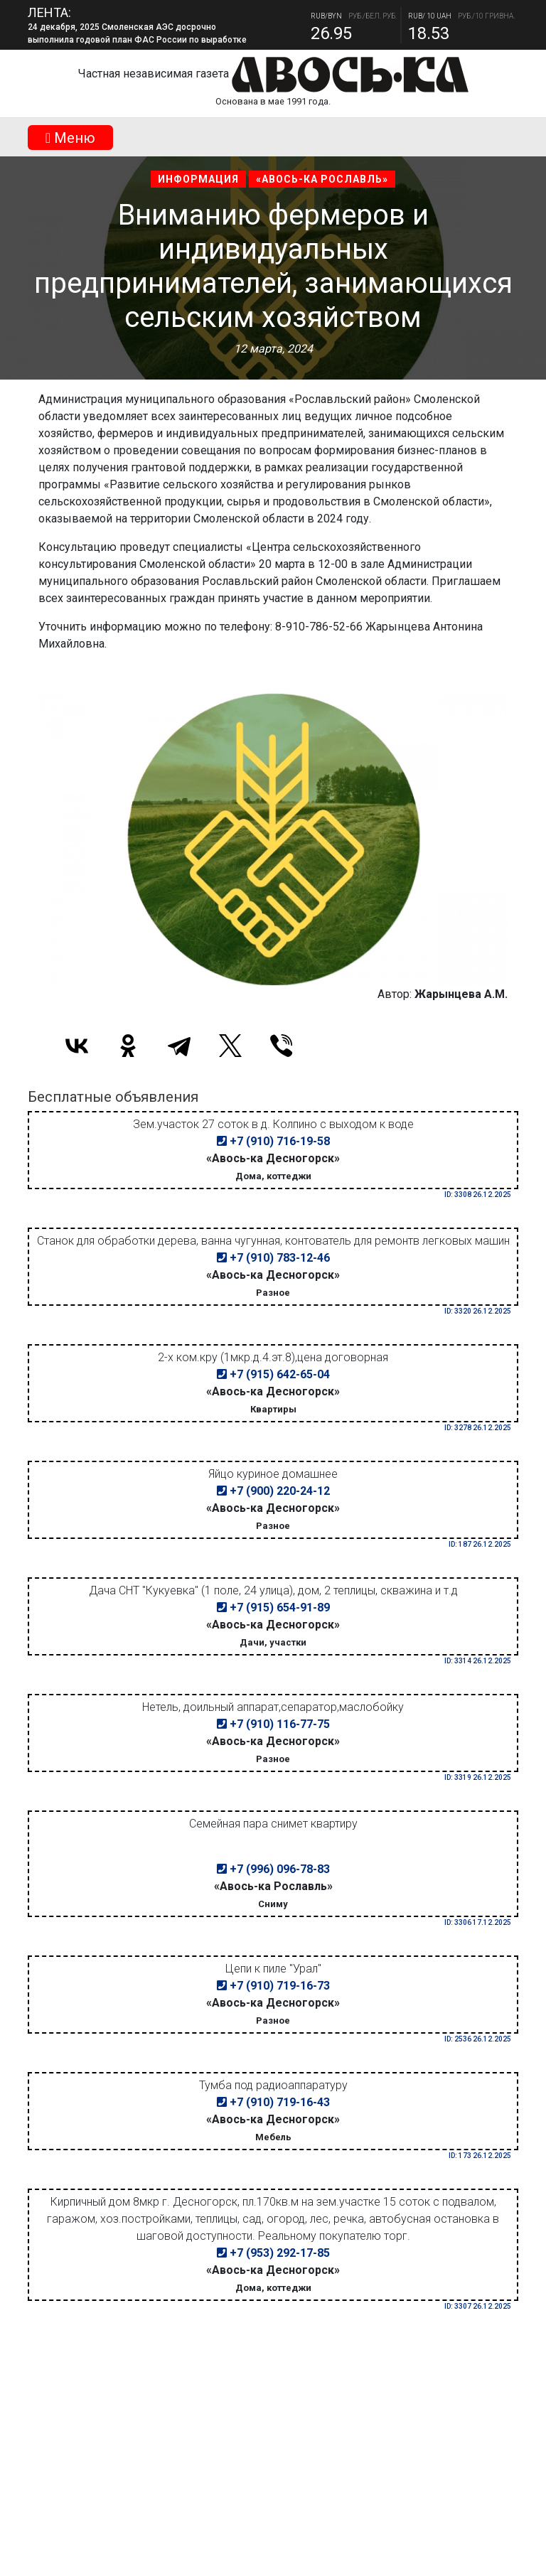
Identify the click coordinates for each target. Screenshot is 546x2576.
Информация (198, 179)
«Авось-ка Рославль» (322, 179)
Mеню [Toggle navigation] (70, 137)
